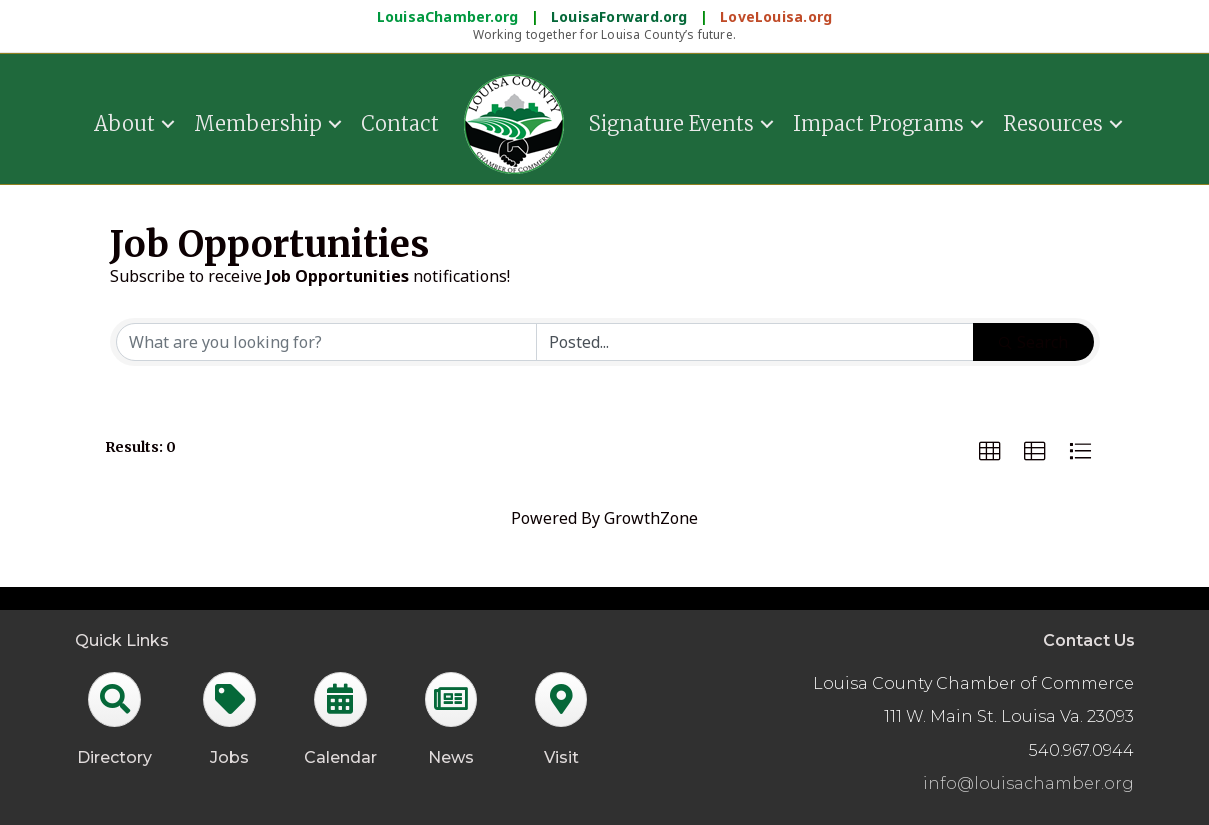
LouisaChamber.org (450, 16)
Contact (400, 123)
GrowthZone (651, 518)
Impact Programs (878, 123)
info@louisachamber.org (1028, 783)
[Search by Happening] (755, 342)
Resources (1053, 123)
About (124, 123)
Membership (258, 123)
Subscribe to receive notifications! (310, 276)
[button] (990, 452)
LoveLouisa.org (776, 16)
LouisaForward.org (621, 16)
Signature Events (671, 123)
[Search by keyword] (327, 342)
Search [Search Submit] (1033, 342)
